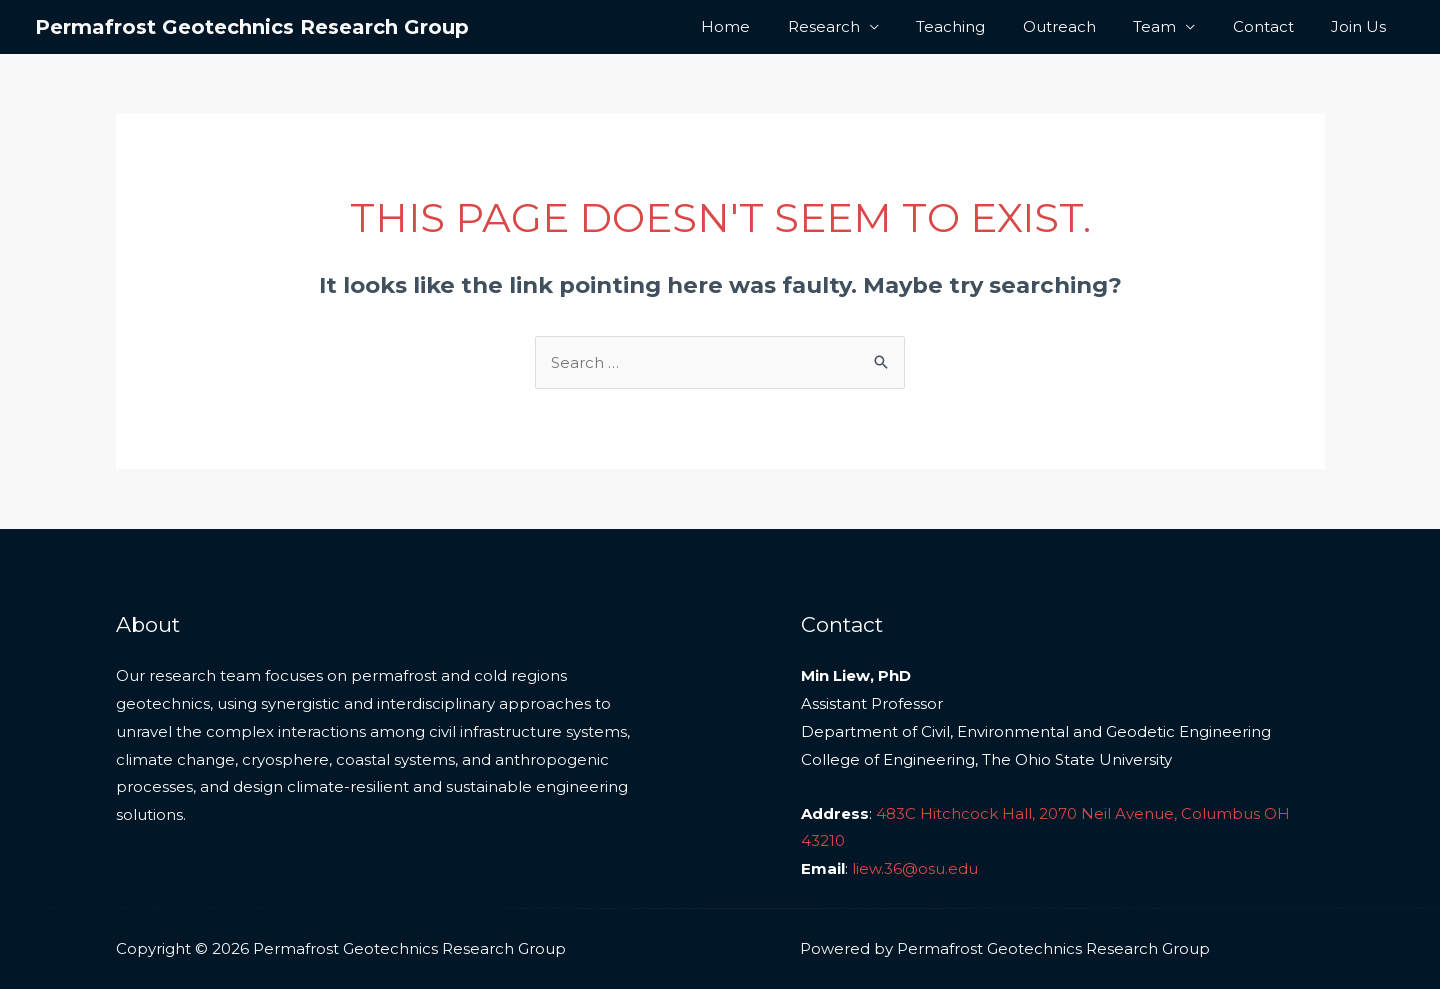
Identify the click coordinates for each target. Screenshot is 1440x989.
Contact (1274, 26)
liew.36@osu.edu (915, 868)
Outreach (1085, 26)
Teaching (984, 26)
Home (774, 26)
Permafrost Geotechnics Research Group (252, 27)
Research (865, 26)
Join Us (1362, 26)
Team (1173, 26)
